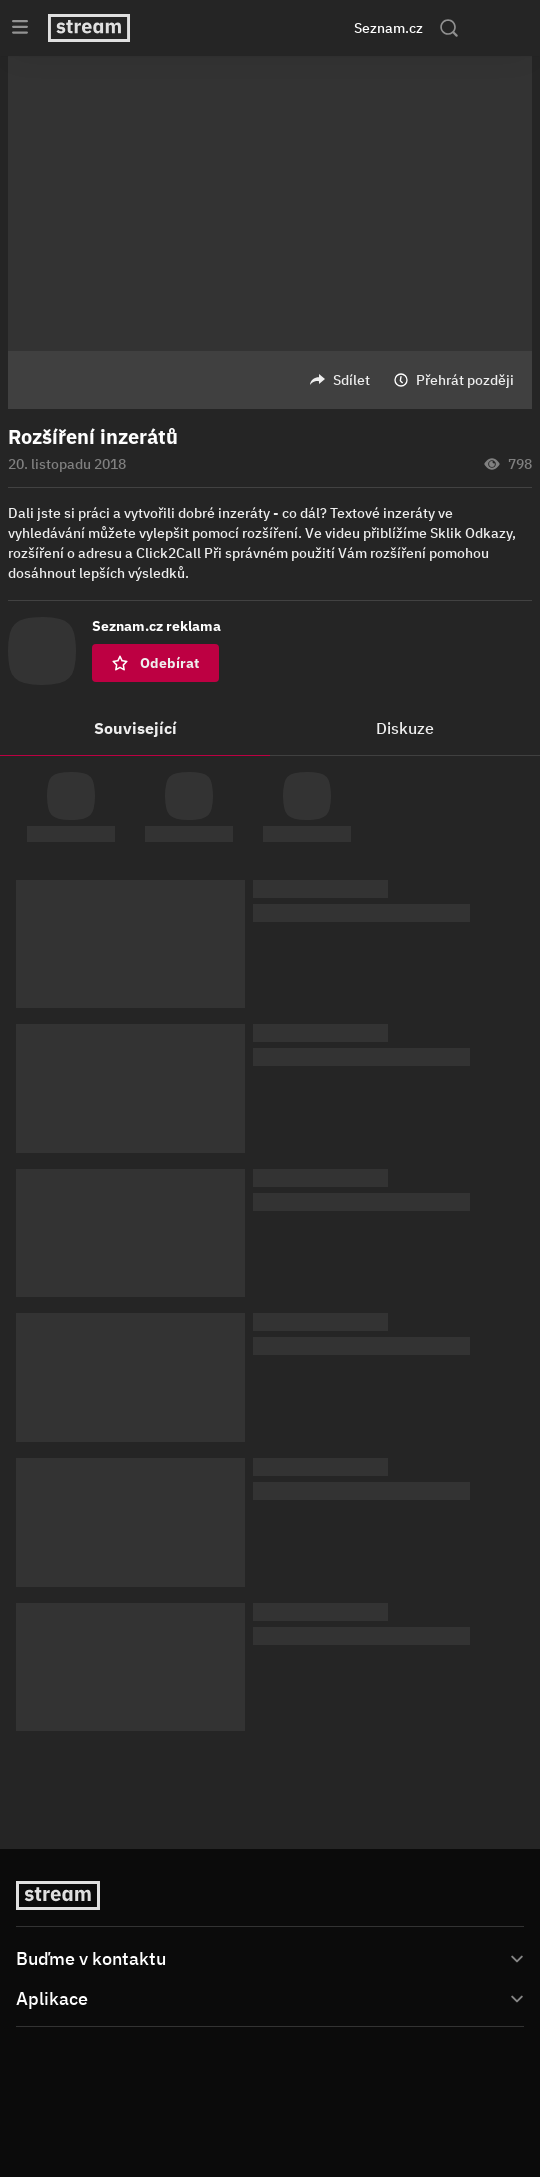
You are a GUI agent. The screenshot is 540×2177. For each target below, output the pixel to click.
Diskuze (405, 728)
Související (135, 728)
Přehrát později (465, 380)
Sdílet (351, 380)
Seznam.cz (388, 28)
